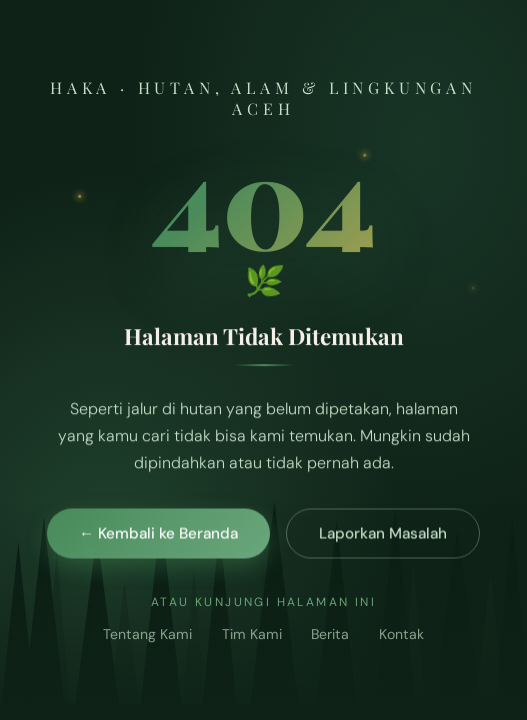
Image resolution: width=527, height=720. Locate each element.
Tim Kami (252, 635)
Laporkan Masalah (383, 534)
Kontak (401, 635)
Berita (330, 635)
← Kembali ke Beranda (158, 534)
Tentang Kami (147, 635)
